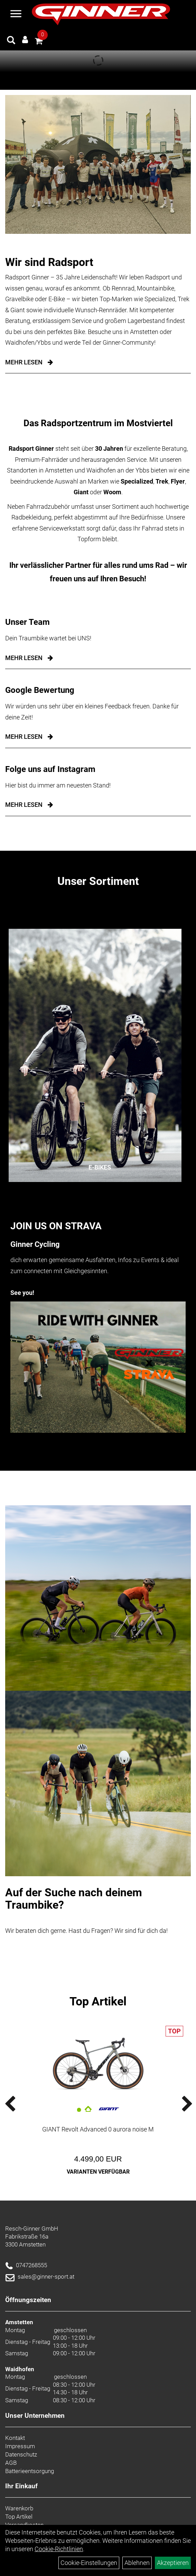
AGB (11, 2462)
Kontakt (15, 2437)
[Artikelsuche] (11, 41)
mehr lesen (24, 657)
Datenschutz (21, 2454)
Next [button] (177, 2104)
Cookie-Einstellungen (88, 2562)
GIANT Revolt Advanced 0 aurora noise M (98, 2129)
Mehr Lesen (24, 362)
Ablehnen (137, 2562)
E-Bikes (99, 1167)
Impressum (20, 2446)
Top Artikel (98, 2001)
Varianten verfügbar (98, 2171)
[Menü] (16, 14)
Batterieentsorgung (29, 2471)
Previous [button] (18, 2104)
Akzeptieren (173, 2562)
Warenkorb (19, 2508)
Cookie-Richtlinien (59, 2549)
